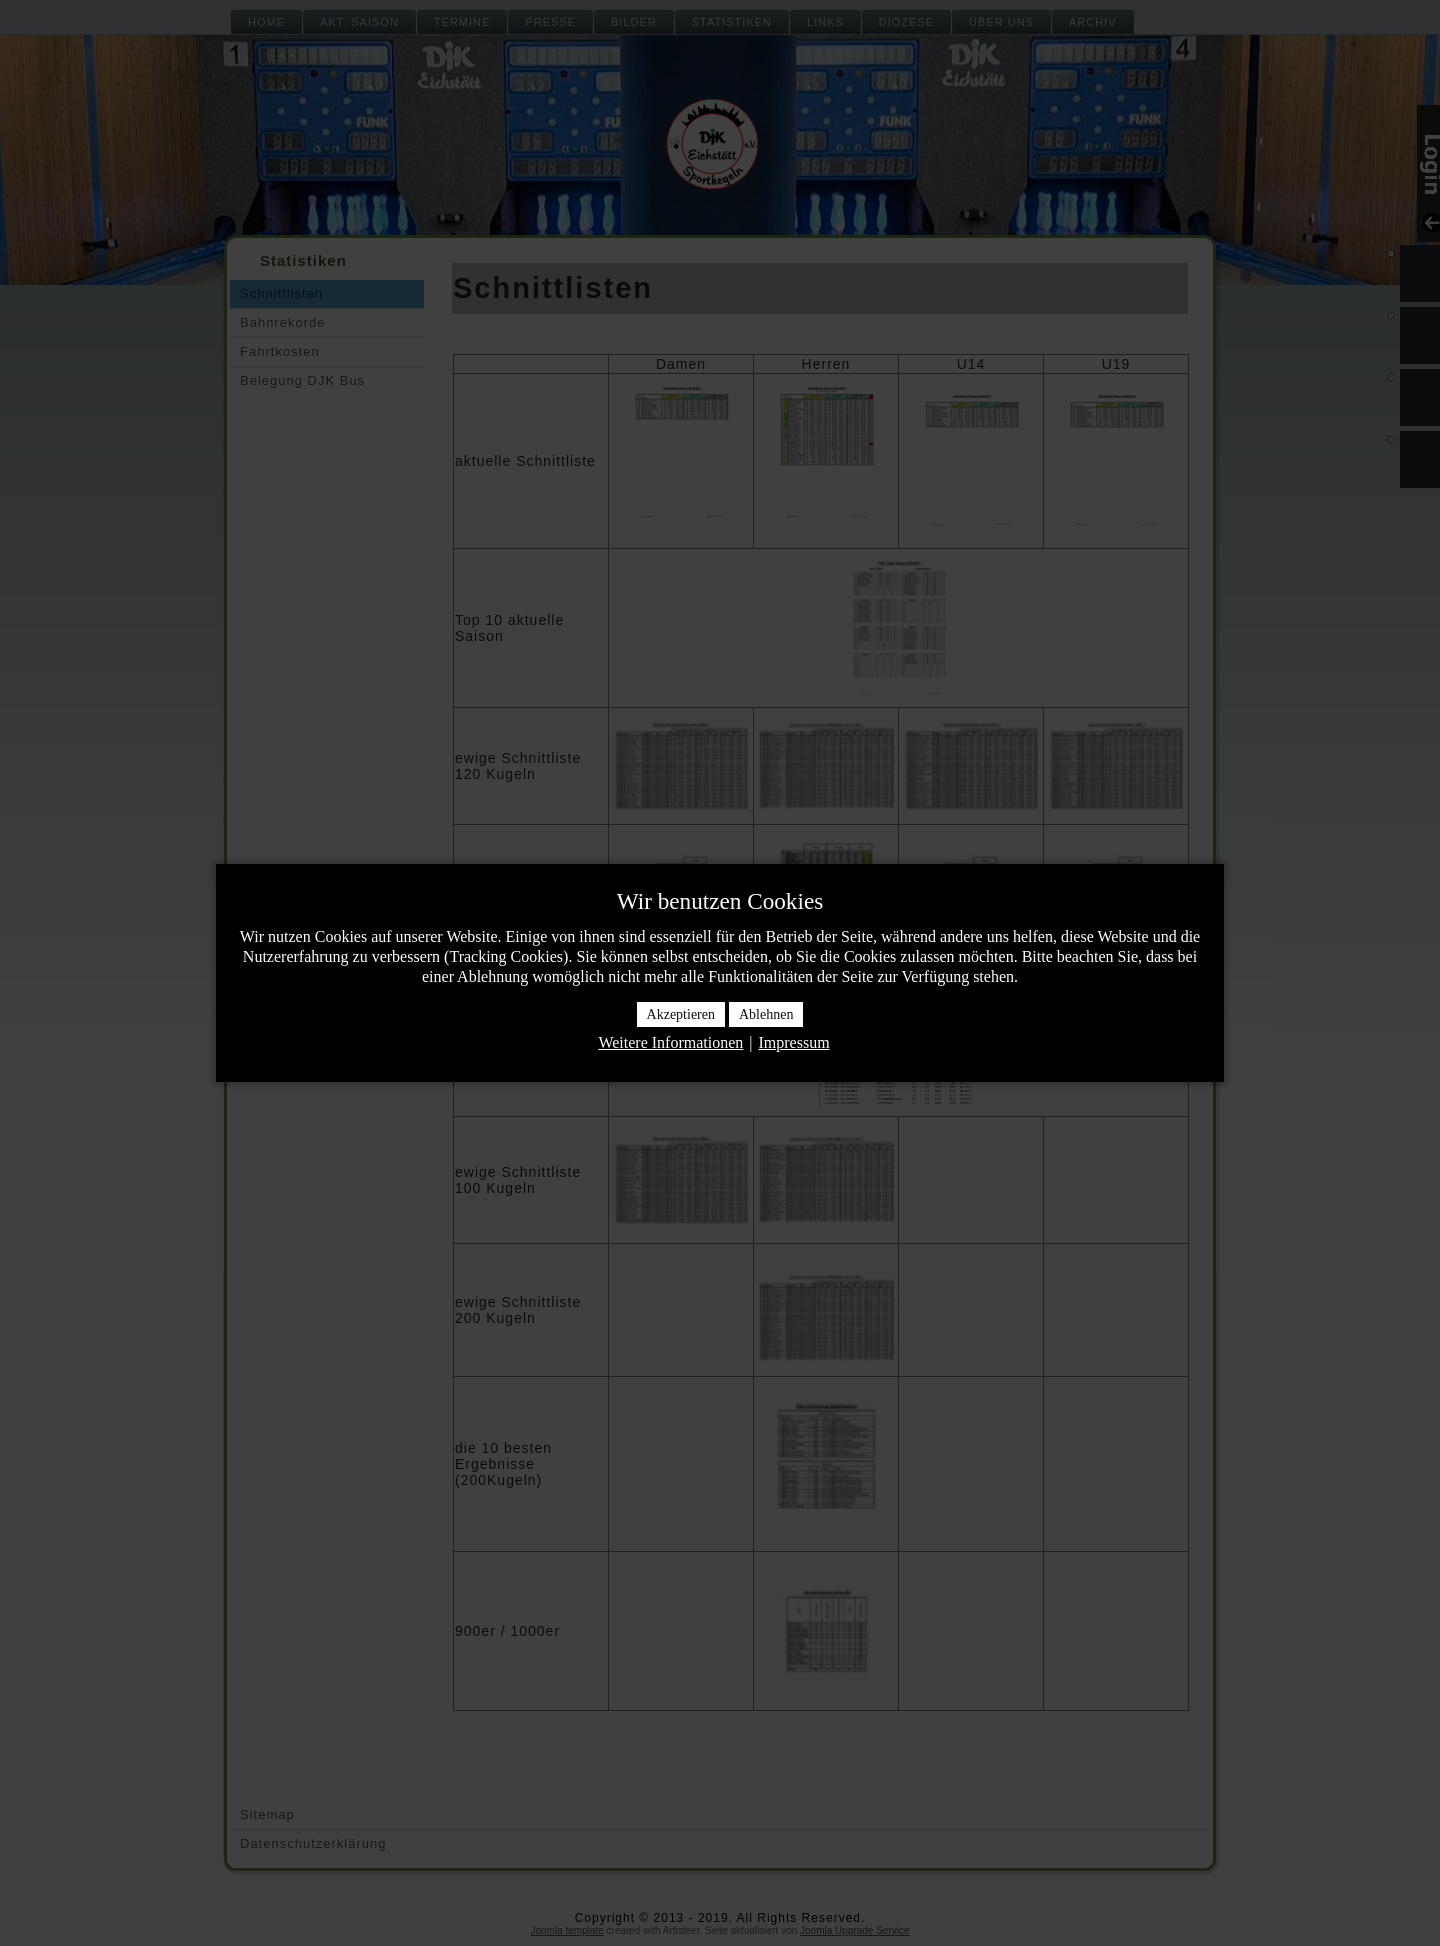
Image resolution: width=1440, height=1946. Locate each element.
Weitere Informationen (670, 1042)
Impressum (793, 1042)
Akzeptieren (681, 1014)
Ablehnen (766, 1014)
